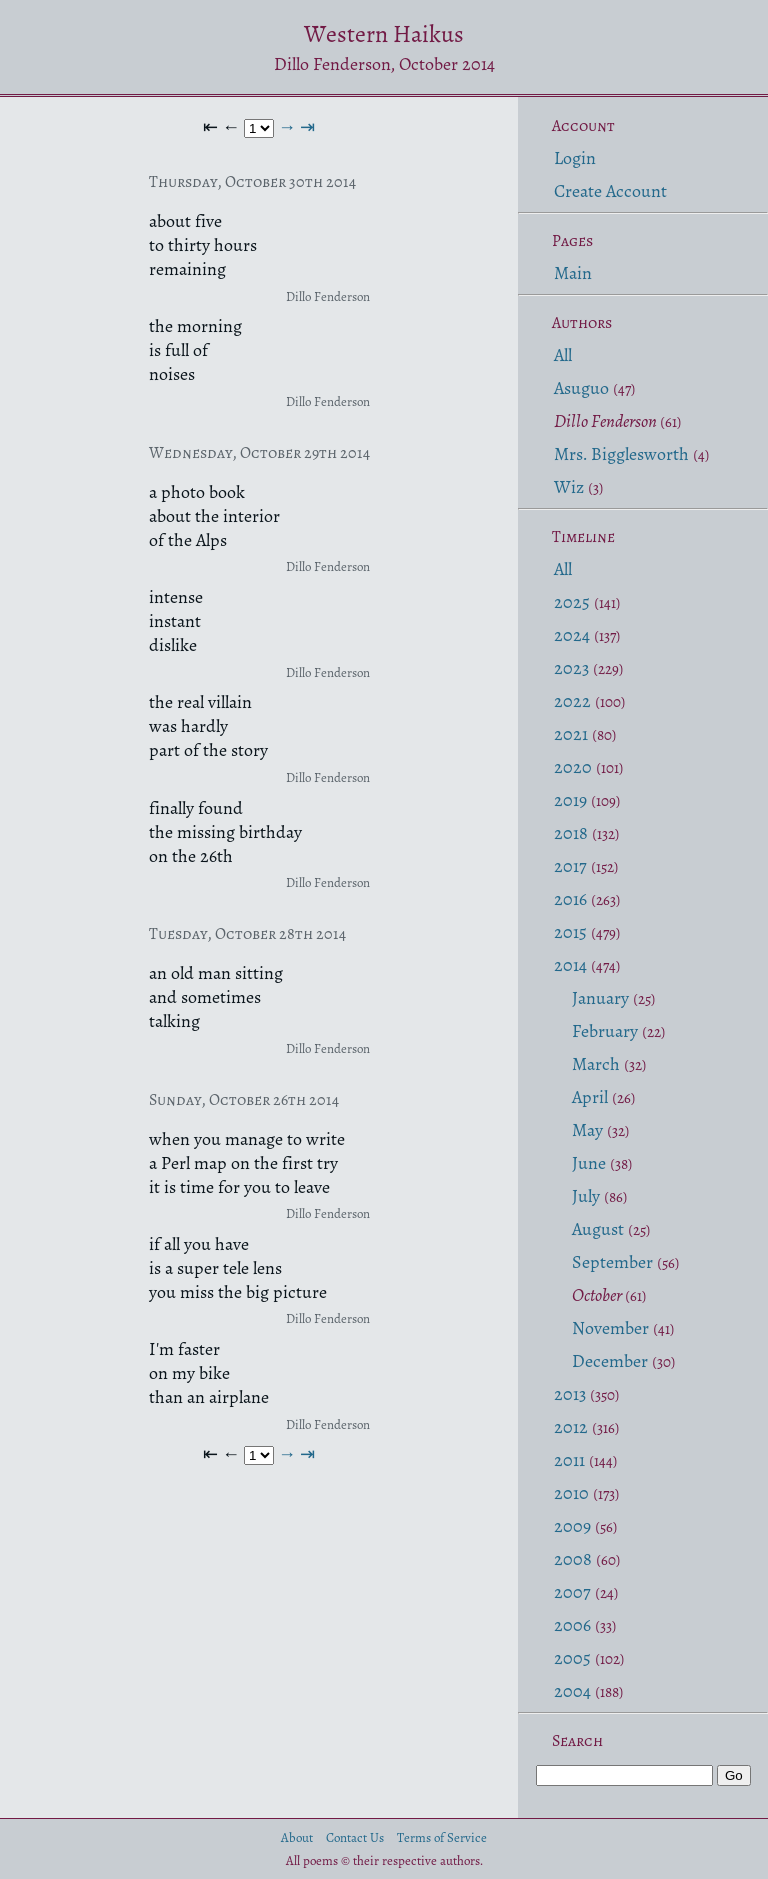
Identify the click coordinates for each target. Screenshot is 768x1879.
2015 (570, 932)
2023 (571, 668)
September (612, 1262)
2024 (572, 635)
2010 (571, 1493)
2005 (572, 1658)
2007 (572, 1592)
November (610, 1328)
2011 (569, 1460)
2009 (572, 1526)
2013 (570, 1394)
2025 (572, 602)
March (596, 1064)
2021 (571, 734)
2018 (571, 833)
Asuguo (581, 388)
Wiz (569, 487)
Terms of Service (442, 1837)
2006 (572, 1625)
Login (575, 158)
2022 (572, 701)
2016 (570, 899)
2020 (573, 767)
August (598, 1229)
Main (573, 273)
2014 (570, 965)
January (600, 998)
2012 (571, 1427)
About (297, 1837)
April (590, 1097)
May (587, 1130)
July (586, 1196)
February (605, 1031)
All (563, 355)
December (610, 1361)
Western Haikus (384, 34)
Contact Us (355, 1837)
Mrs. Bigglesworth (621, 454)
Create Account (610, 191)
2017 (570, 866)
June (589, 1163)
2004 (572, 1691)
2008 (573, 1559)
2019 (570, 800)
